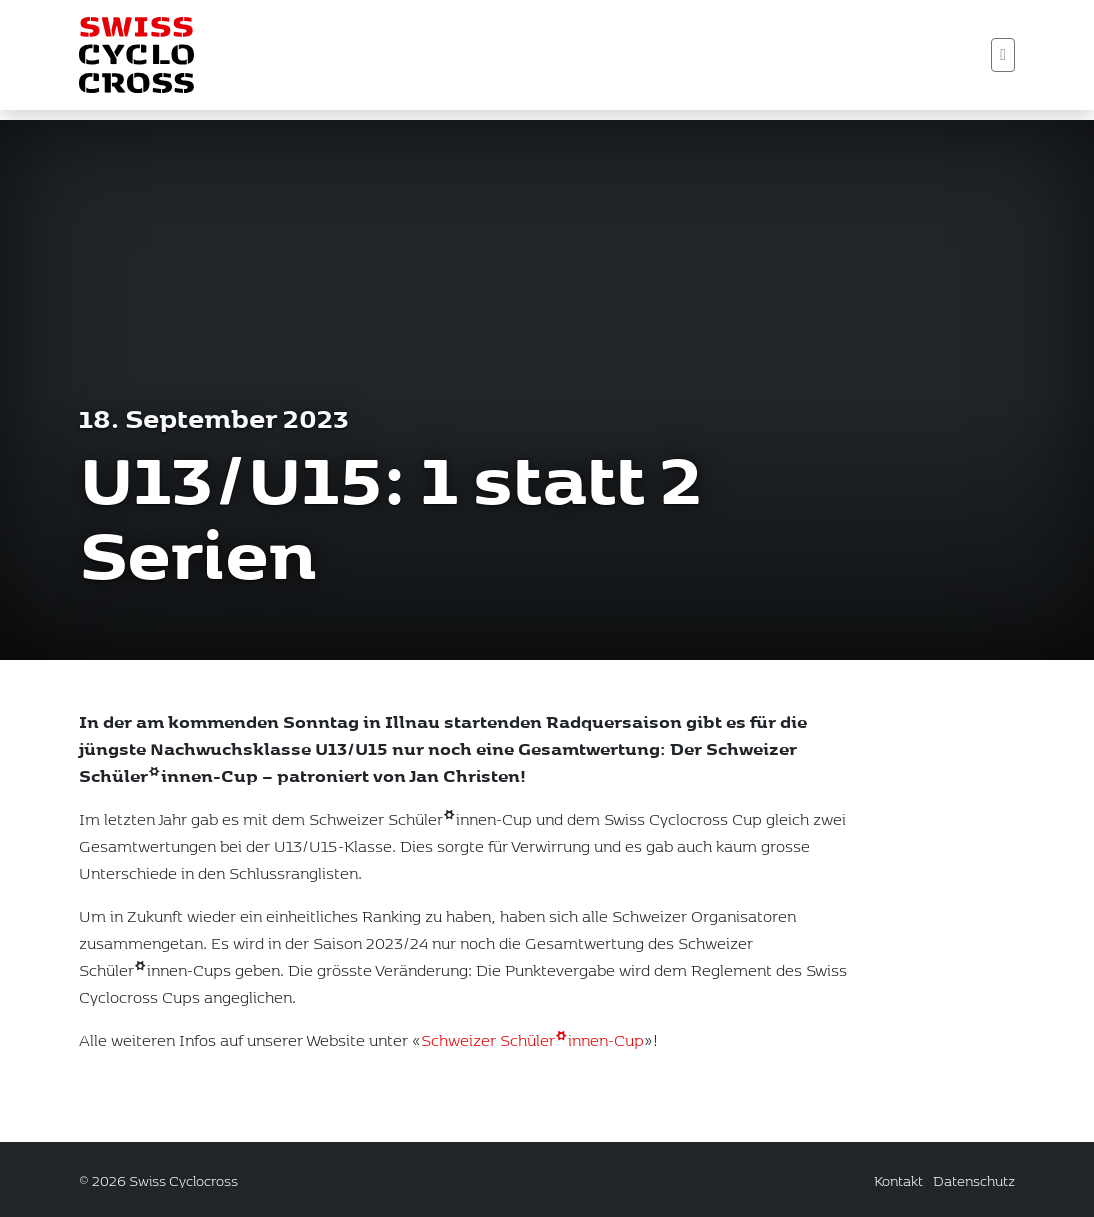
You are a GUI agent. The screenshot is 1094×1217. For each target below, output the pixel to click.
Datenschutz (974, 1180)
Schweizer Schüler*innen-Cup (532, 1062)
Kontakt (898, 1180)
